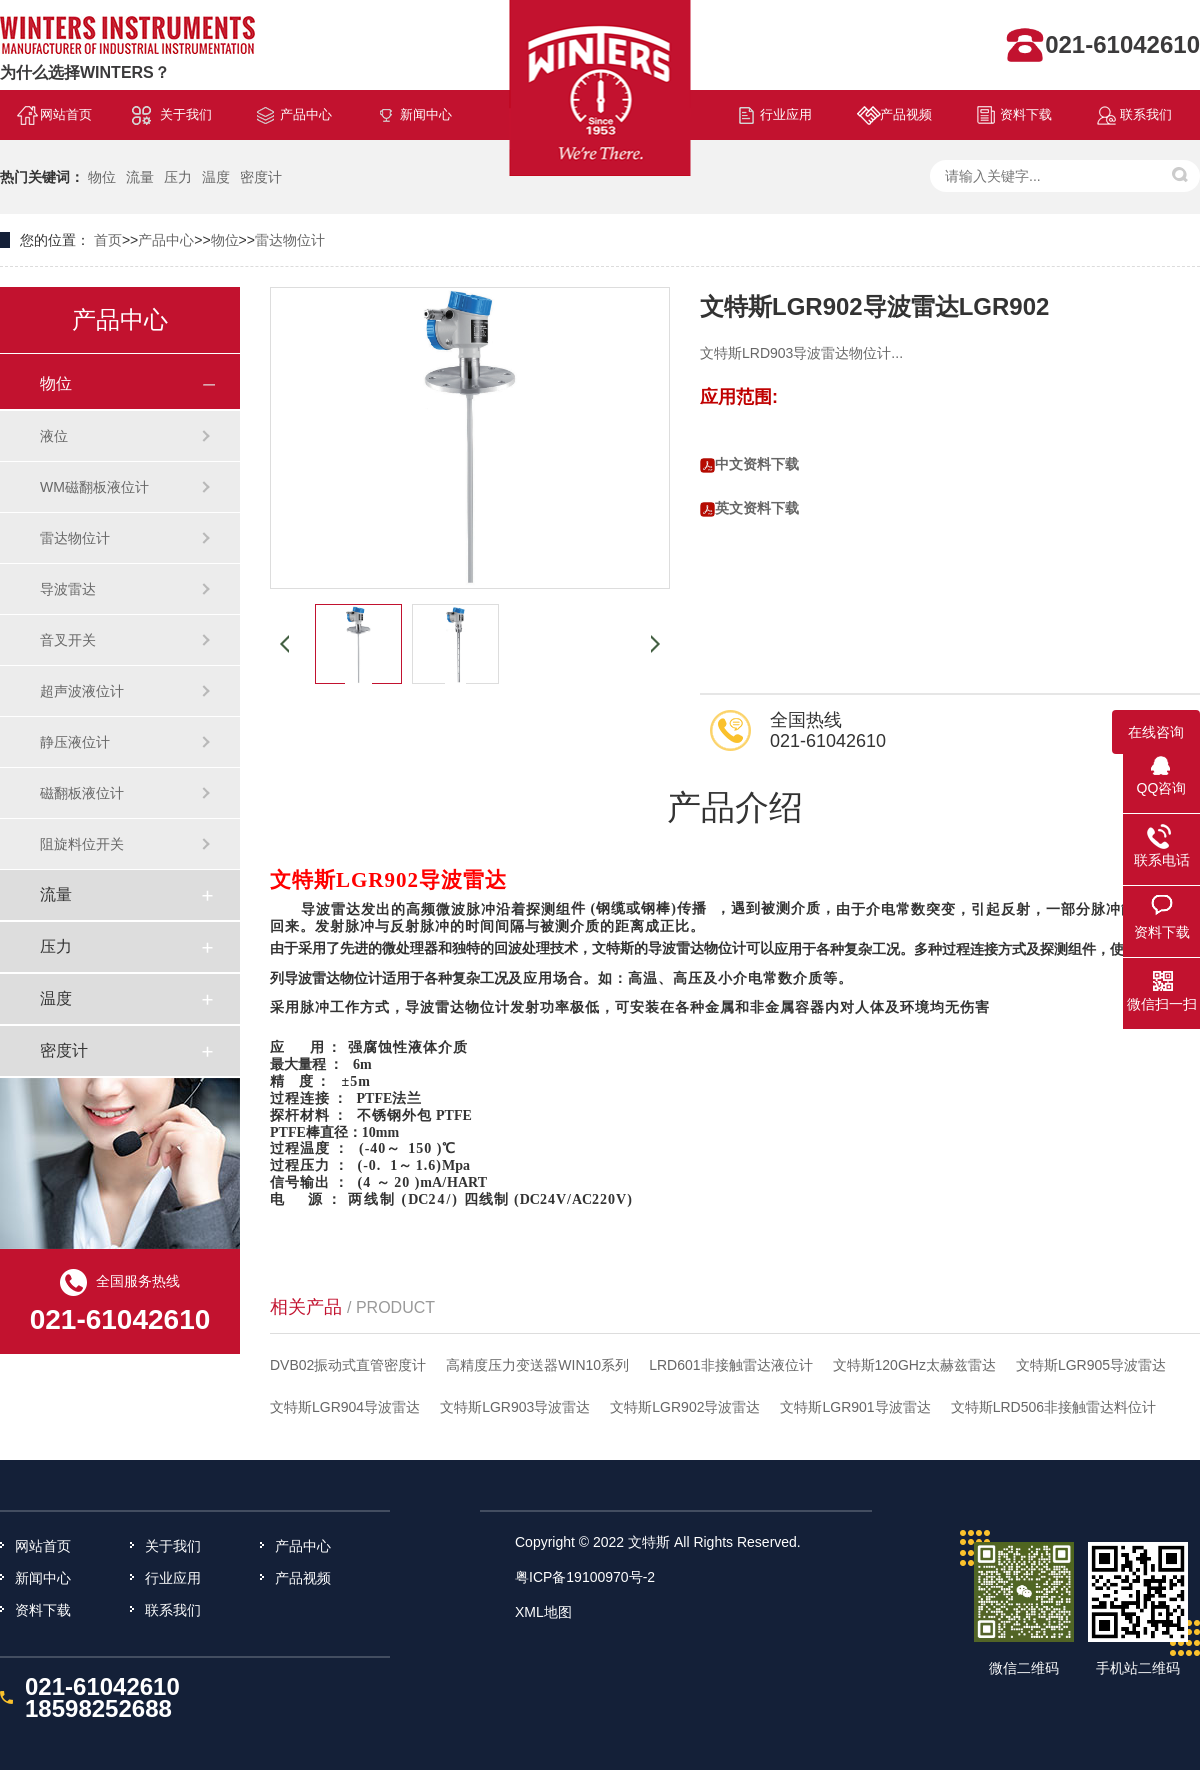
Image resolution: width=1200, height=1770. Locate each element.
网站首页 (66, 114)
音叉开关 (68, 640)
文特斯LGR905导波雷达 (1091, 1365)
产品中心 (306, 114)
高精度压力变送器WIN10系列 (537, 1365)
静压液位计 (75, 742)
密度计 (261, 177)
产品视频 (906, 114)
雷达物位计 (290, 240)
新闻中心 (426, 114)
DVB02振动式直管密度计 (348, 1365)
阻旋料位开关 (82, 844)
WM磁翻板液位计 (94, 487)
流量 (140, 177)
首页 (108, 240)
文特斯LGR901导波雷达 (855, 1407)
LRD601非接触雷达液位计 (730, 1365)
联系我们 (1146, 114)
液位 (54, 436)
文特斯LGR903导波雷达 (515, 1407)
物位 (102, 177)
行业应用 (786, 114)
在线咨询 (1156, 732)
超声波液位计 (82, 691)
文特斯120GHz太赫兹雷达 (914, 1365)
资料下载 (1026, 114)
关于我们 (186, 114)
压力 (178, 177)
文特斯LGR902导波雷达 (685, 1407)
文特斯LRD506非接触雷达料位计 (1053, 1407)
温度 (216, 177)
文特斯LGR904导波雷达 (345, 1407)
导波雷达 (68, 589)
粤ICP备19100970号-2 (585, 1577)
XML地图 (543, 1612)
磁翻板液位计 (82, 793)
